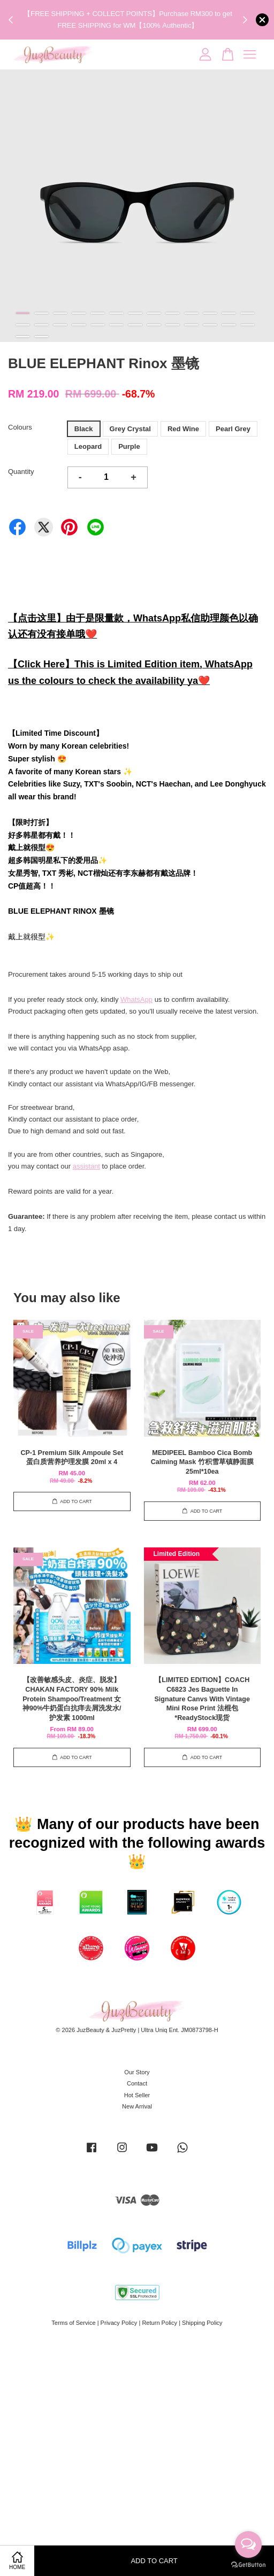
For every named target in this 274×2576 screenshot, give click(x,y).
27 (22, 336)
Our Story (136, 2072)
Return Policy (159, 2323)
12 (228, 313)
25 (228, 324)
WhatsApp (136, 999)
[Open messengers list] (248, 2544)
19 (116, 324)
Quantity (21, 472)
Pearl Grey (233, 429)
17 (79, 324)
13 (247, 313)
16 (60, 324)
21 (154, 324)
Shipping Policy (202, 2323)
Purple (129, 446)
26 (247, 324)
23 (191, 324)
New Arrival (137, 2106)
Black (83, 429)
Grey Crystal (130, 429)
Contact (137, 2083)
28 (41, 336)
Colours (20, 427)
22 (172, 324)
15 (41, 324)
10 (191, 313)
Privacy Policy (119, 2323)
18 (97, 324)
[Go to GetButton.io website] (248, 2565)
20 (135, 324)
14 (22, 324)
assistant (86, 1166)
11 (210, 313)
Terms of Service (73, 2323)
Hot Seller (137, 2095)
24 (210, 324)
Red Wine (183, 429)
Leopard (88, 446)
